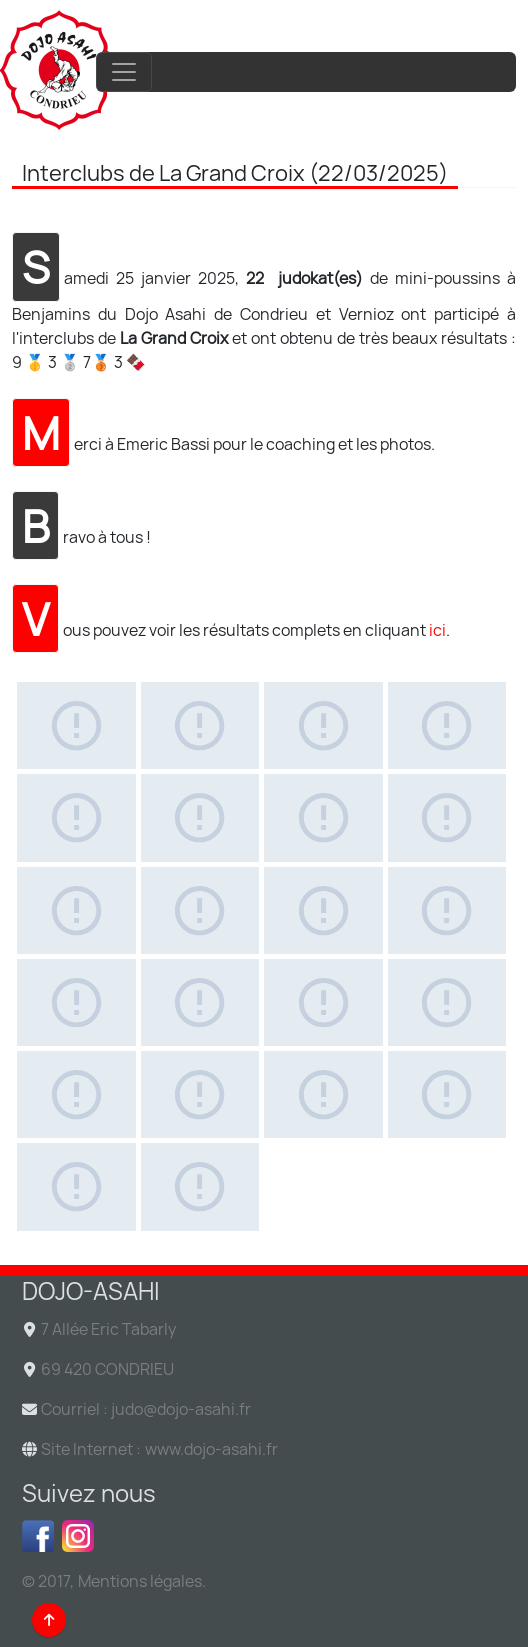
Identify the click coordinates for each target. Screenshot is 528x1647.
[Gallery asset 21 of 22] (76, 1186)
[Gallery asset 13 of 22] (76, 1002)
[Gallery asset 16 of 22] (447, 1002)
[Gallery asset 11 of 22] (323, 910)
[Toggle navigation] (124, 72)
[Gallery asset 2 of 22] (200, 725)
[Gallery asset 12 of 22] (447, 910)
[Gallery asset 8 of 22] (447, 817)
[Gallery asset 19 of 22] (323, 1094)
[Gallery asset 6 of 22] (200, 817)
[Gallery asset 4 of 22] (447, 725)
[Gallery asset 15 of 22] (323, 1002)
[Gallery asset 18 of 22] (200, 1094)
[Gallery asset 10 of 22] (200, 910)
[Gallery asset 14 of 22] (200, 1002)
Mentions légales (140, 1581)
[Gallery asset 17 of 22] (76, 1094)
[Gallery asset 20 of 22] (447, 1094)
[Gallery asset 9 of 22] (76, 910)
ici (437, 630)
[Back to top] (49, 1620)
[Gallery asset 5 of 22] (76, 817)
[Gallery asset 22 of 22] (200, 1186)
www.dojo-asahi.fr (211, 1449)
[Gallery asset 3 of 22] (323, 725)
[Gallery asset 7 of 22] (323, 817)
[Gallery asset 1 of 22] (76, 725)
